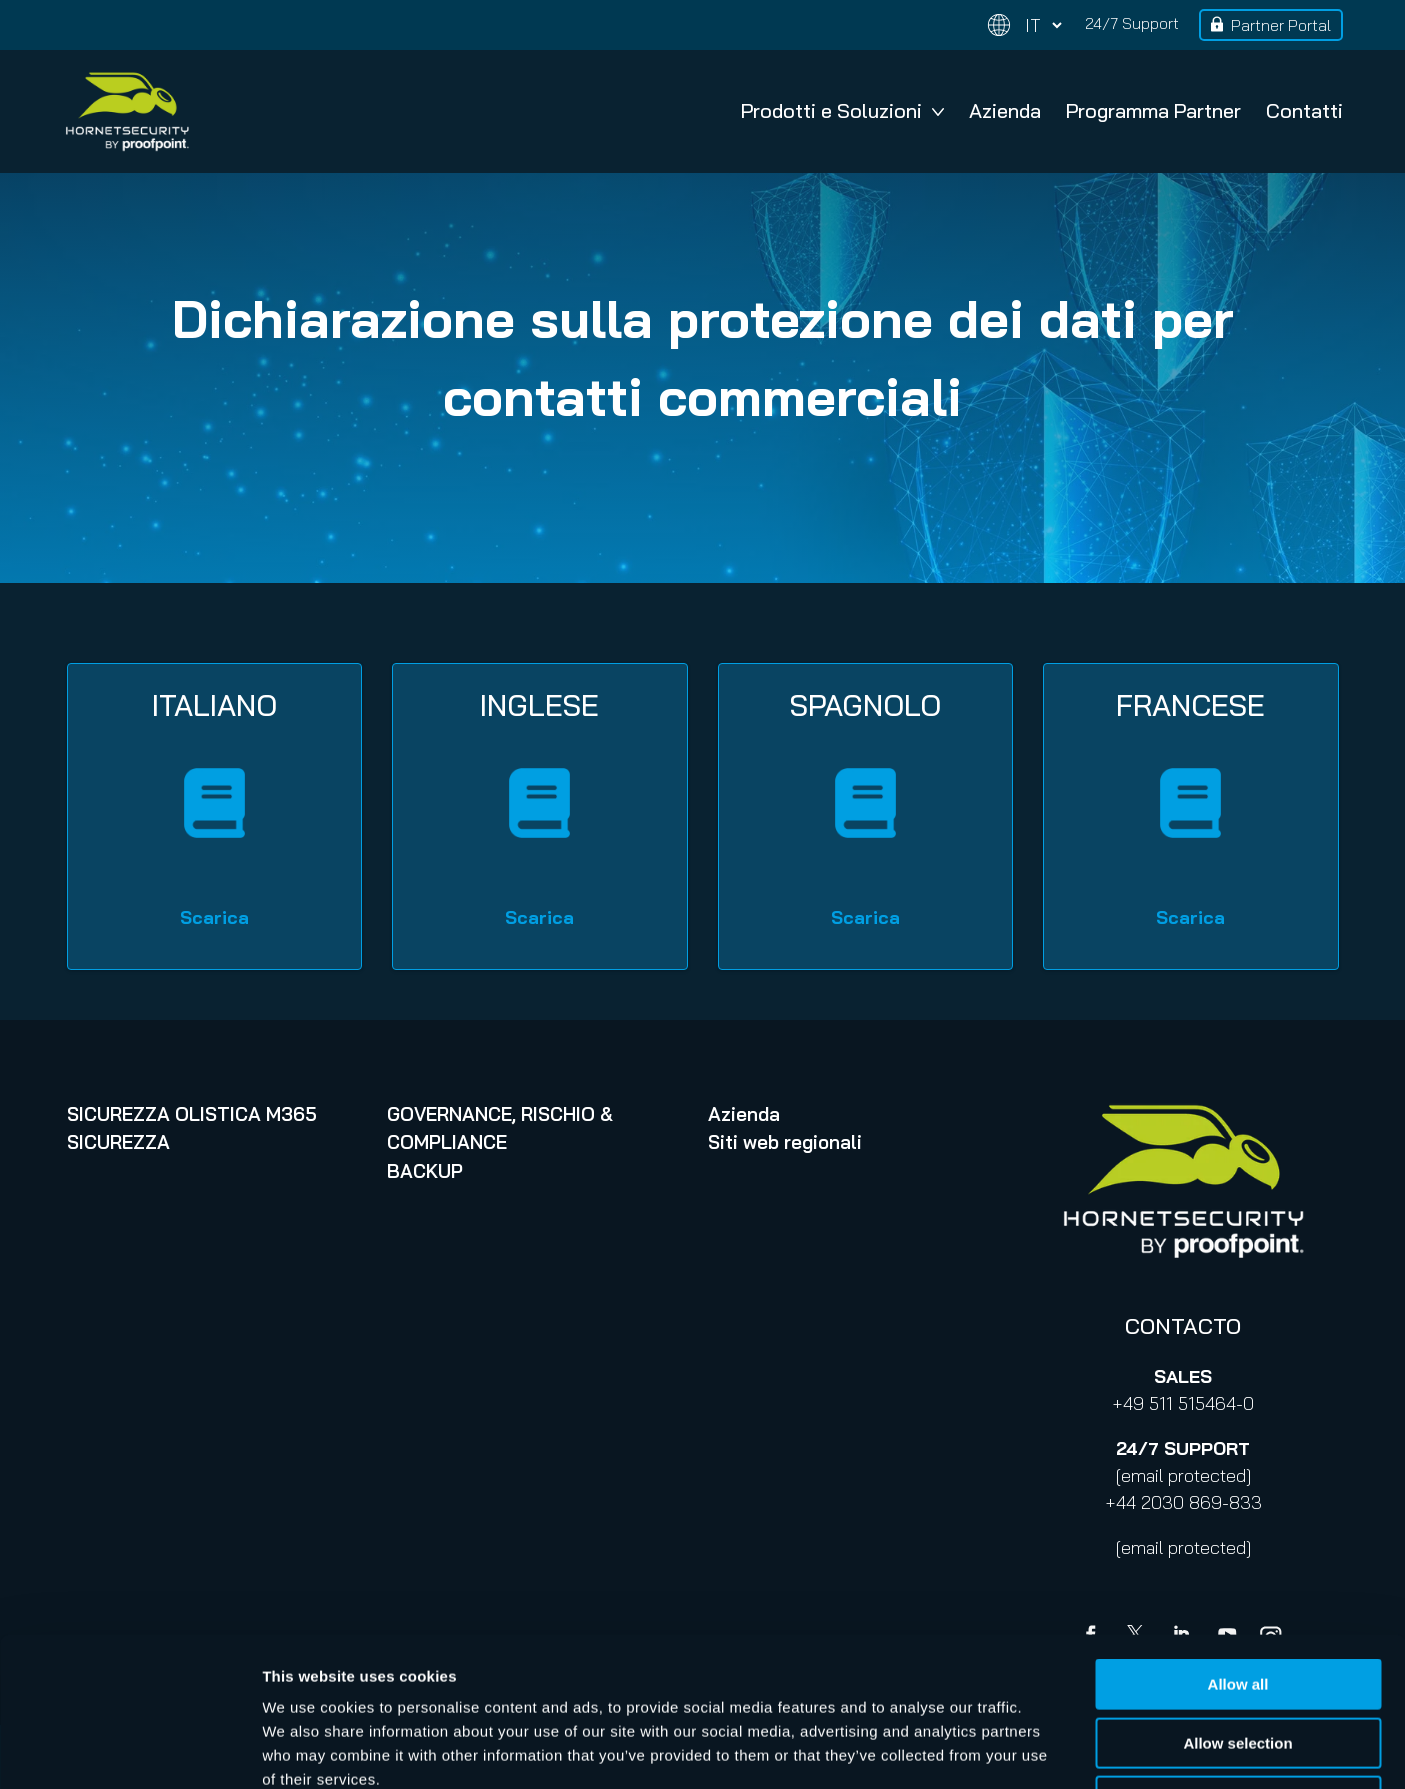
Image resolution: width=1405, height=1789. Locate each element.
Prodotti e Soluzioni (842, 110)
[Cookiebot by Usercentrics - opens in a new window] (129, 1750)
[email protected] (1183, 1475)
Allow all (1238, 1544)
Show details (1049, 1749)
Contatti (1304, 110)
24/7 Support (1132, 23)
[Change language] (1025, 25)
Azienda (1005, 110)
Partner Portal (1281, 25)
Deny (1238, 1661)
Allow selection (1237, 1603)
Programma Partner (1153, 110)
